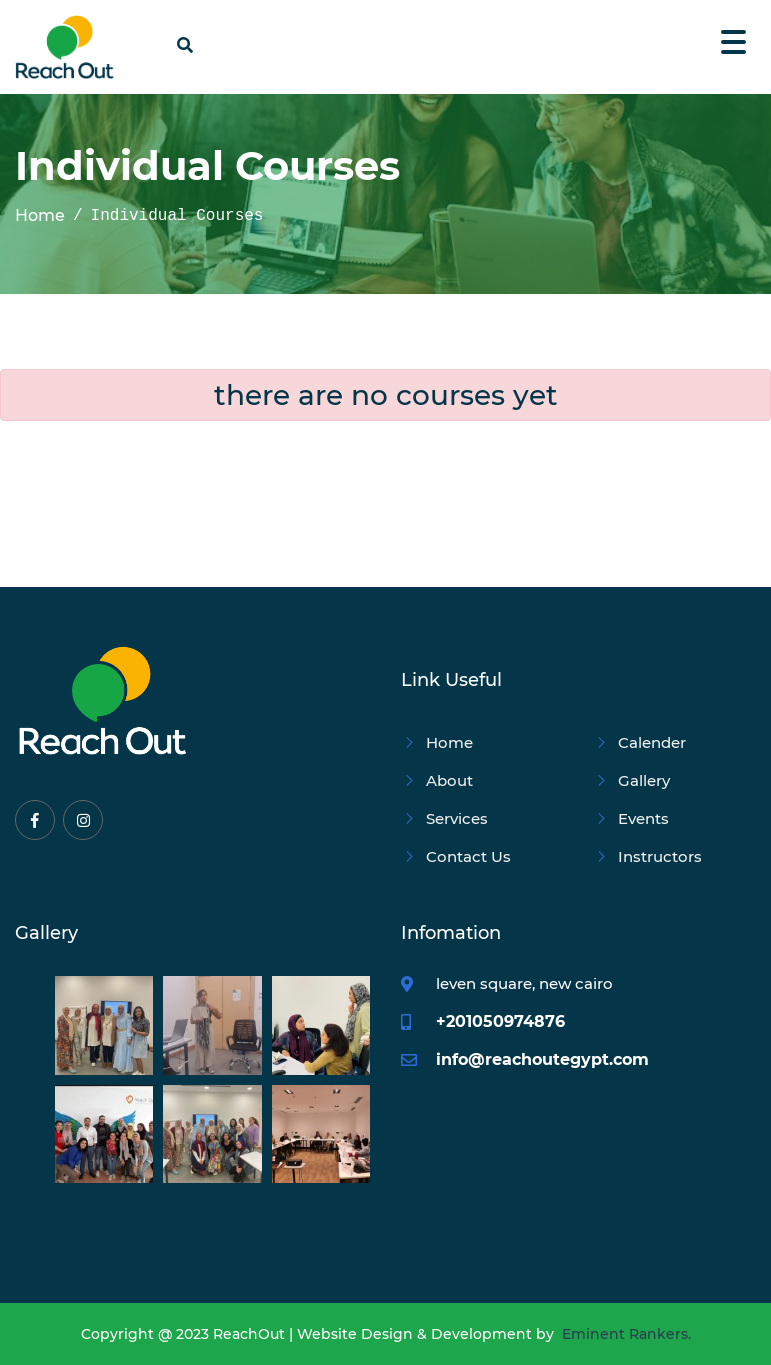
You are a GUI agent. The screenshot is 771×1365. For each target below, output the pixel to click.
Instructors (647, 856)
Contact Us (456, 856)
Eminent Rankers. (626, 1334)
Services (444, 818)
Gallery (631, 780)
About (437, 780)
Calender (639, 742)
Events (631, 818)
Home (40, 216)
